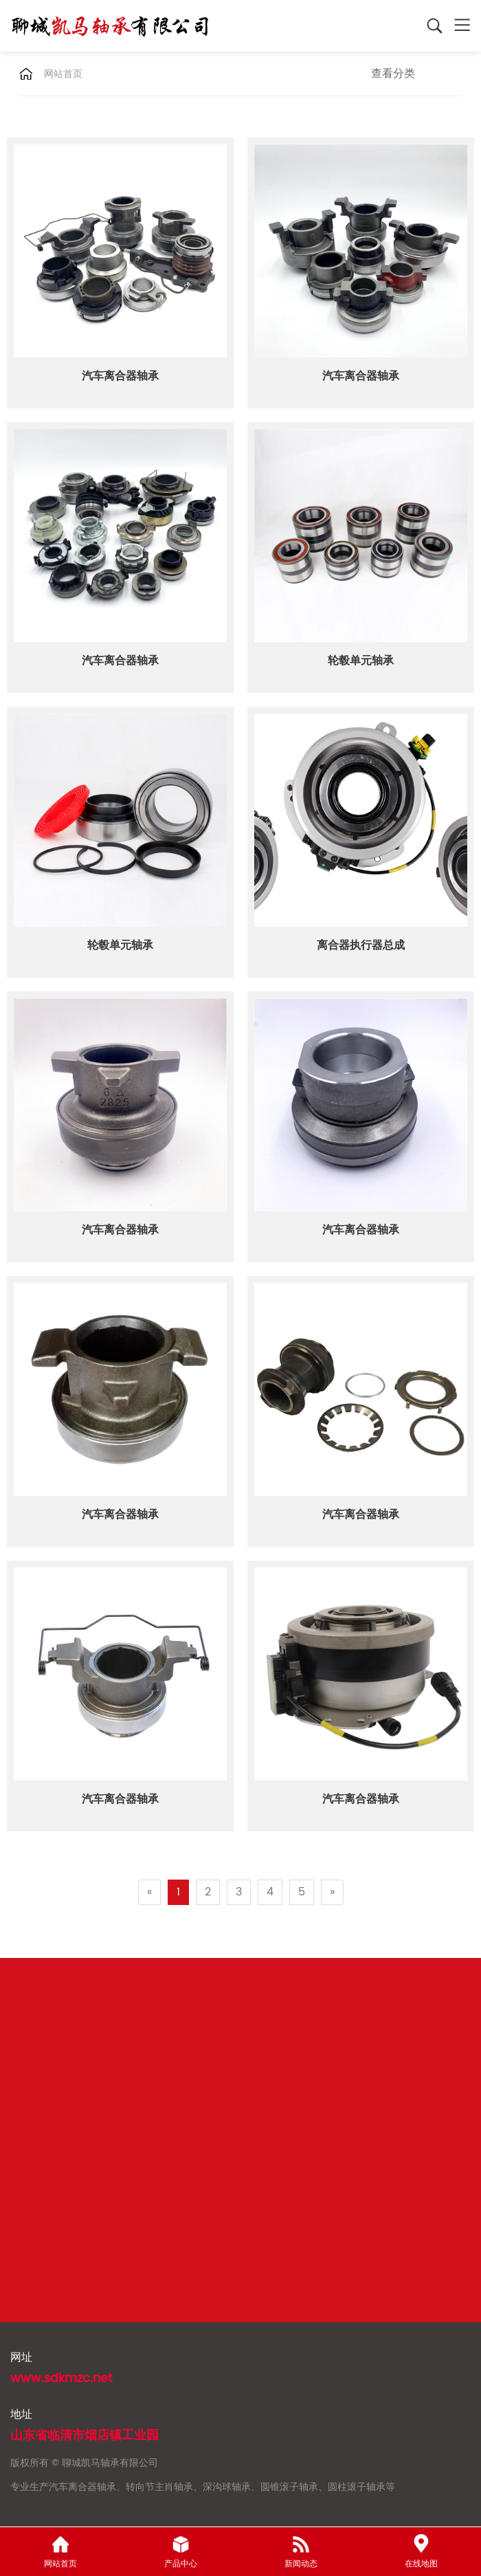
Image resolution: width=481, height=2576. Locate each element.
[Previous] (149, 1892)
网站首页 (63, 74)
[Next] (332, 1892)
